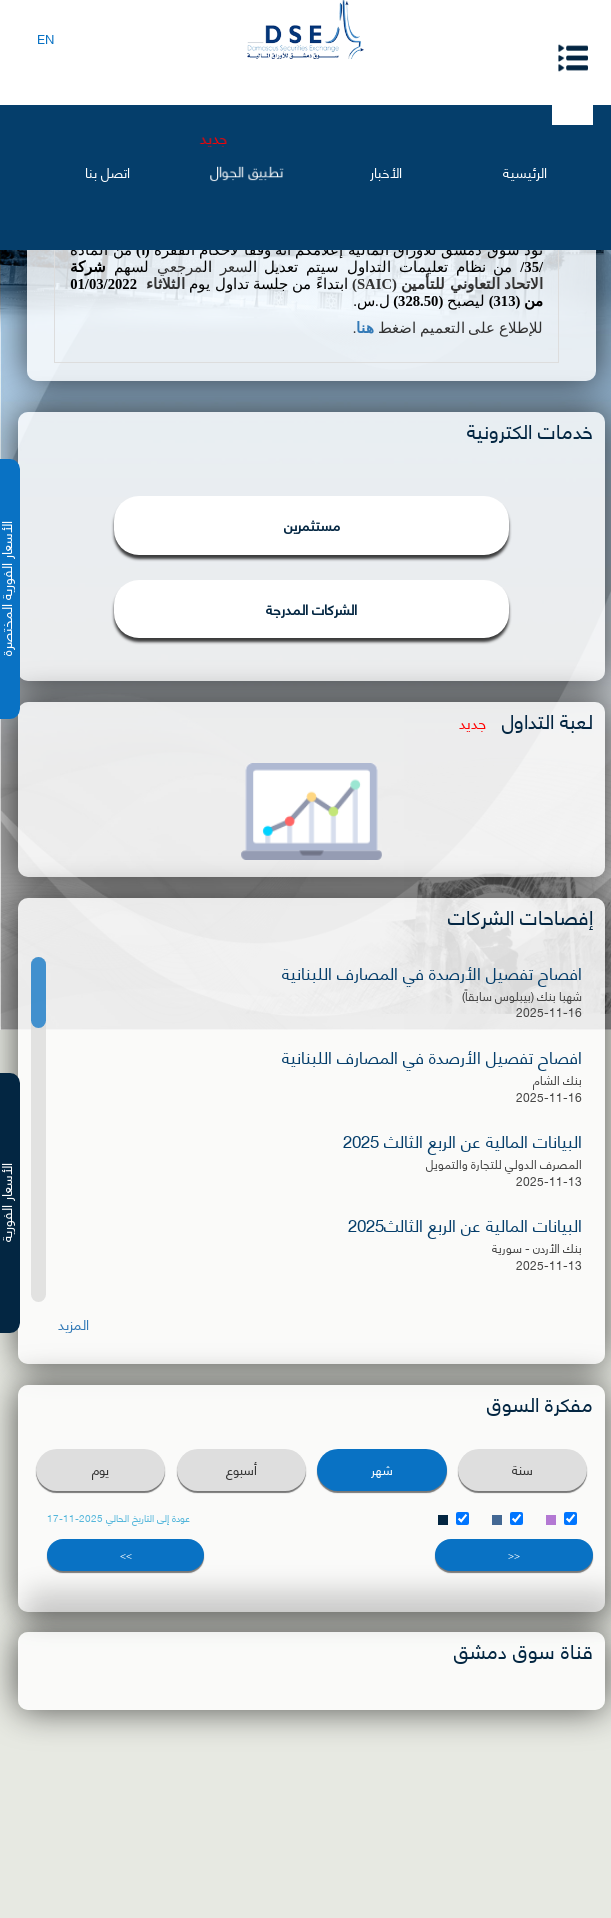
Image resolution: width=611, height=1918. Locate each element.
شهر (382, 1469)
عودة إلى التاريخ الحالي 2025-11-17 (118, 1517)
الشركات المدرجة (311, 608)
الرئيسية (525, 171)
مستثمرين (312, 524)
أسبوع (241, 1469)
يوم (100, 1469)
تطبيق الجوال (247, 171)
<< (514, 1554)
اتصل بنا (107, 171)
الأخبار (386, 171)
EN (45, 38)
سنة (522, 1469)
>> (126, 1554)
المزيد (73, 1324)
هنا (365, 328)
